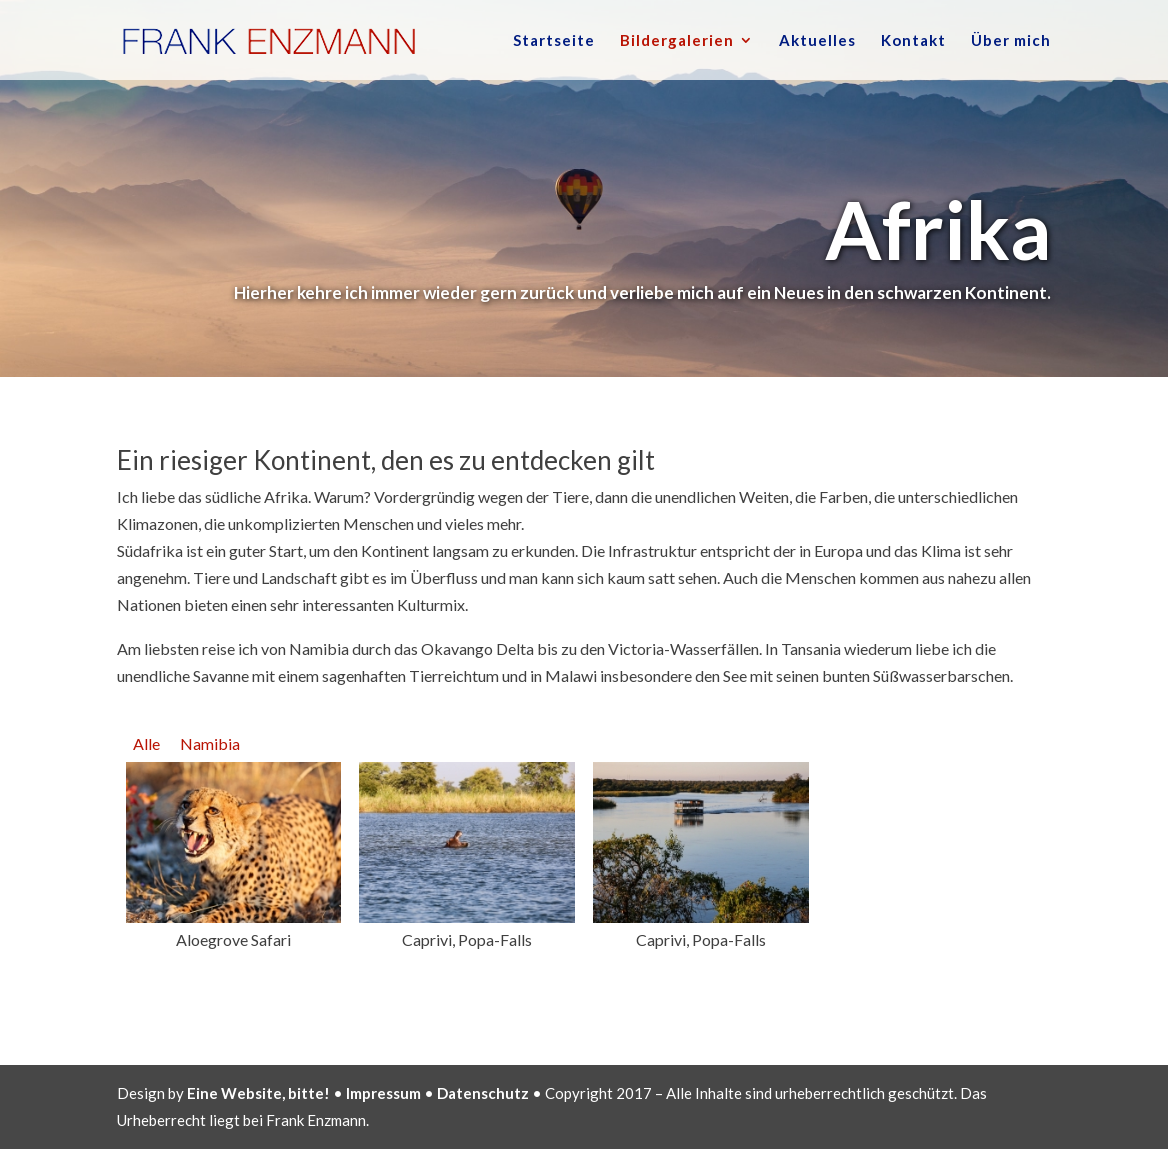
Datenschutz (483, 1093)
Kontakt (913, 41)
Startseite (554, 41)
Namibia (210, 743)
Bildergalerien (677, 41)
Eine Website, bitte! (258, 1093)
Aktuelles (817, 41)
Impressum (383, 1093)
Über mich (1011, 41)
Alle (146, 743)
